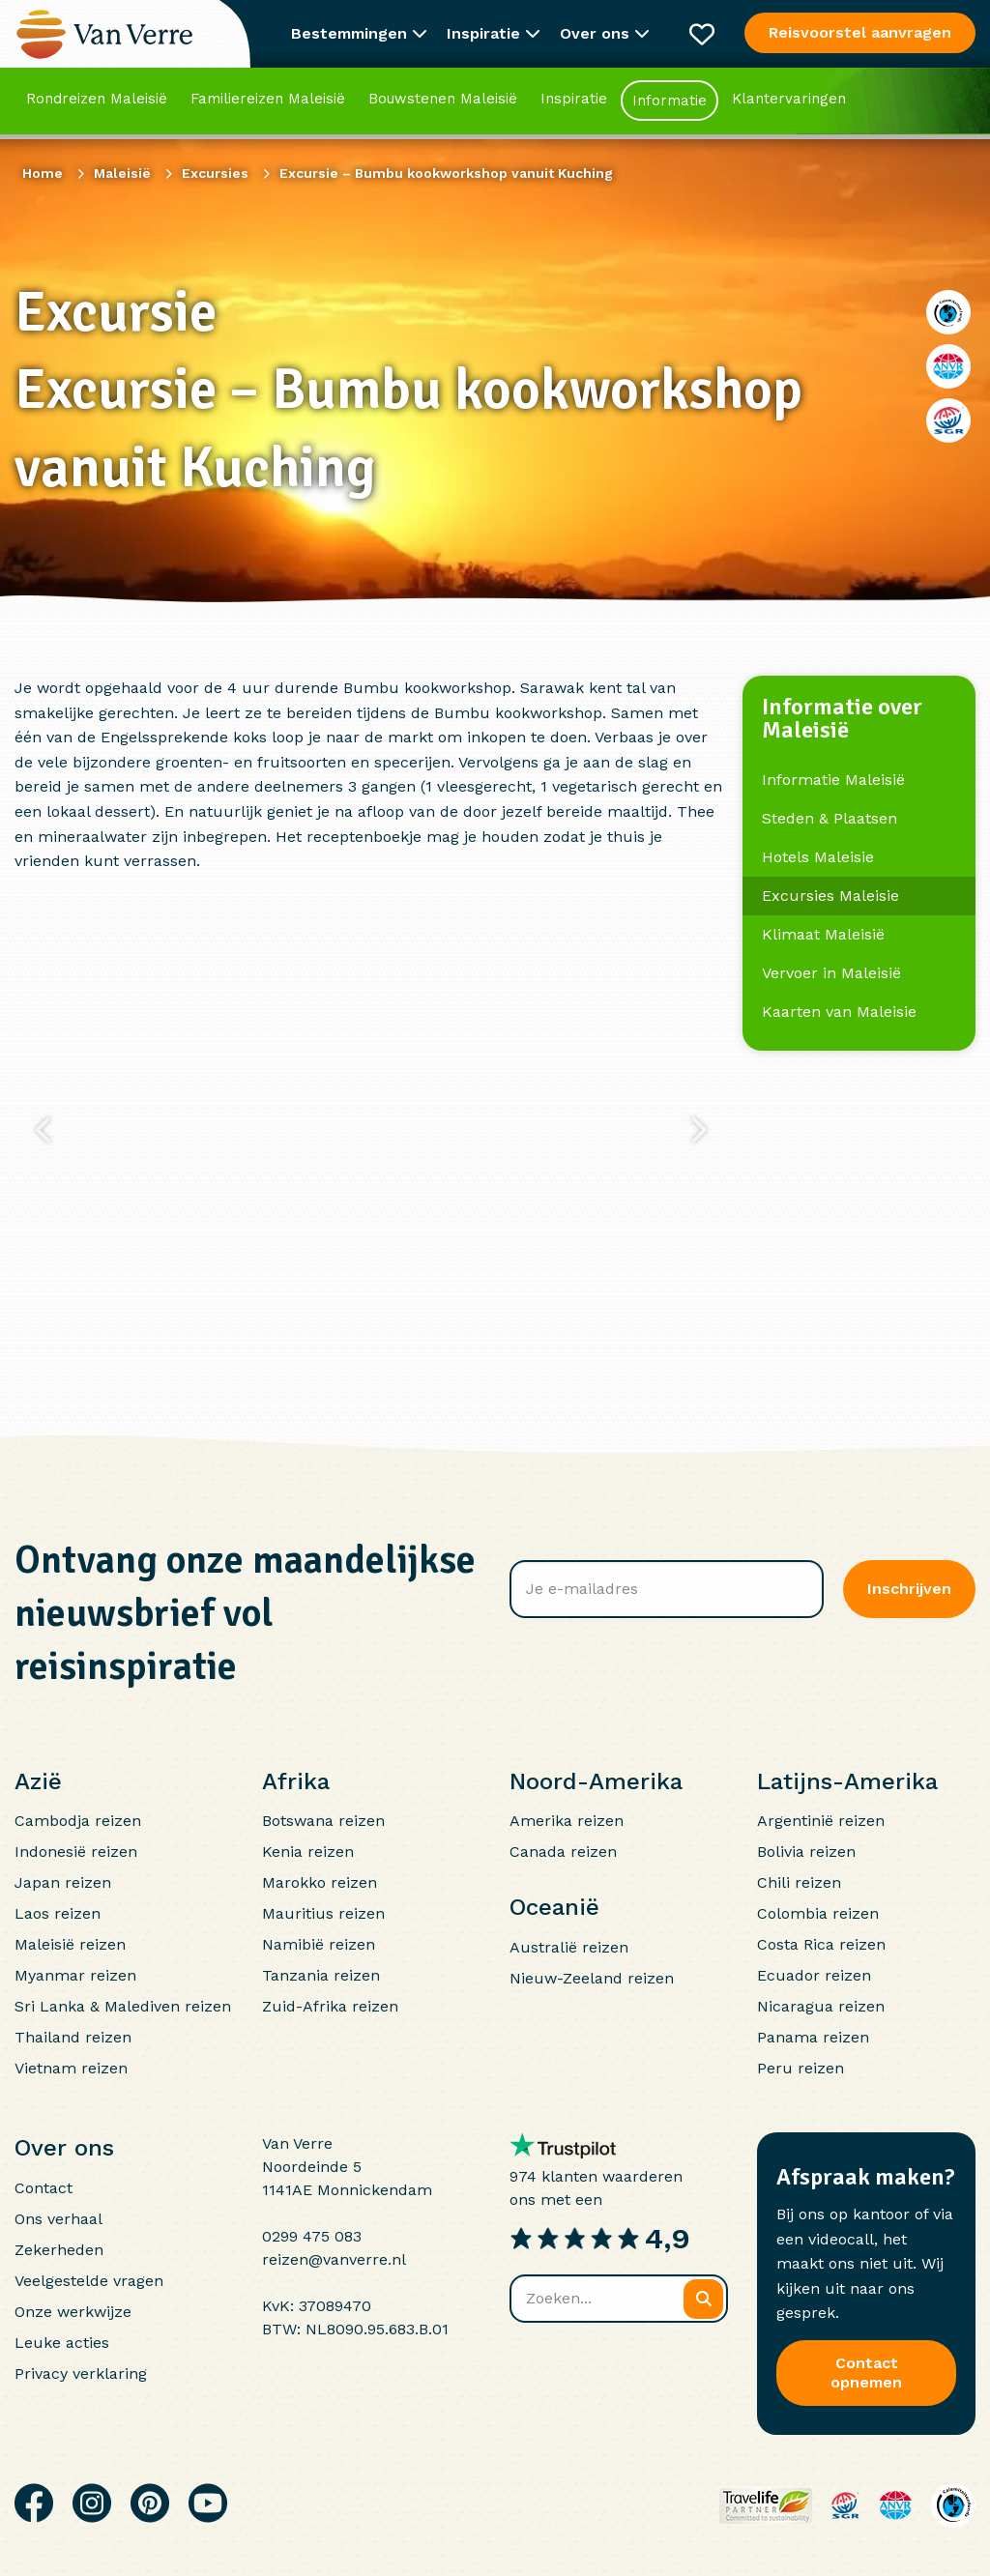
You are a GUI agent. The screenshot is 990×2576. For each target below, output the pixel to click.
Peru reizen (800, 2068)
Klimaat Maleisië (823, 934)
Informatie (669, 103)
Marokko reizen (319, 1882)
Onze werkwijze (73, 2311)
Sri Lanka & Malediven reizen (123, 2006)
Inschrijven (909, 1588)
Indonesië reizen (76, 1851)
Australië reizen (569, 1947)
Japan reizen (63, 1882)
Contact (44, 2188)
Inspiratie (573, 101)
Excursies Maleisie (830, 895)
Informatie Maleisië (833, 779)
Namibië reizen (318, 1944)
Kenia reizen (308, 1851)
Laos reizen (58, 1913)
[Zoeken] (703, 2299)
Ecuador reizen (814, 1975)
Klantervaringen (789, 101)
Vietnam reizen (71, 2068)
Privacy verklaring (81, 2373)
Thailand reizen (73, 2037)
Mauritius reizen (323, 1913)
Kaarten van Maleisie (839, 1011)
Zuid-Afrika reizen (330, 2006)
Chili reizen (799, 1882)
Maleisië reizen (70, 1944)
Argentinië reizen (821, 1820)
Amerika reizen (567, 1820)
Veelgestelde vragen (89, 2281)
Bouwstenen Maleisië (442, 101)
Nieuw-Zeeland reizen (592, 1978)
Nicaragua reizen (821, 2006)
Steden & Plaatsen (829, 818)
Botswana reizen (323, 1820)
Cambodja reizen (78, 1820)
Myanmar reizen (75, 1975)
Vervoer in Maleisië (831, 973)
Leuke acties (62, 2342)
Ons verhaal (58, 2219)
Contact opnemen (866, 2372)
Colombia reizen (818, 1913)
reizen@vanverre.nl (334, 2259)
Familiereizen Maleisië (267, 101)
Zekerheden (59, 2250)
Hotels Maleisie (818, 857)
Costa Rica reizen (821, 1944)
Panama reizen (813, 2037)
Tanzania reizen (321, 1975)
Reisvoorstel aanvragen (860, 32)
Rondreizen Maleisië (96, 101)
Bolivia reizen (806, 1851)
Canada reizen (563, 1851)
